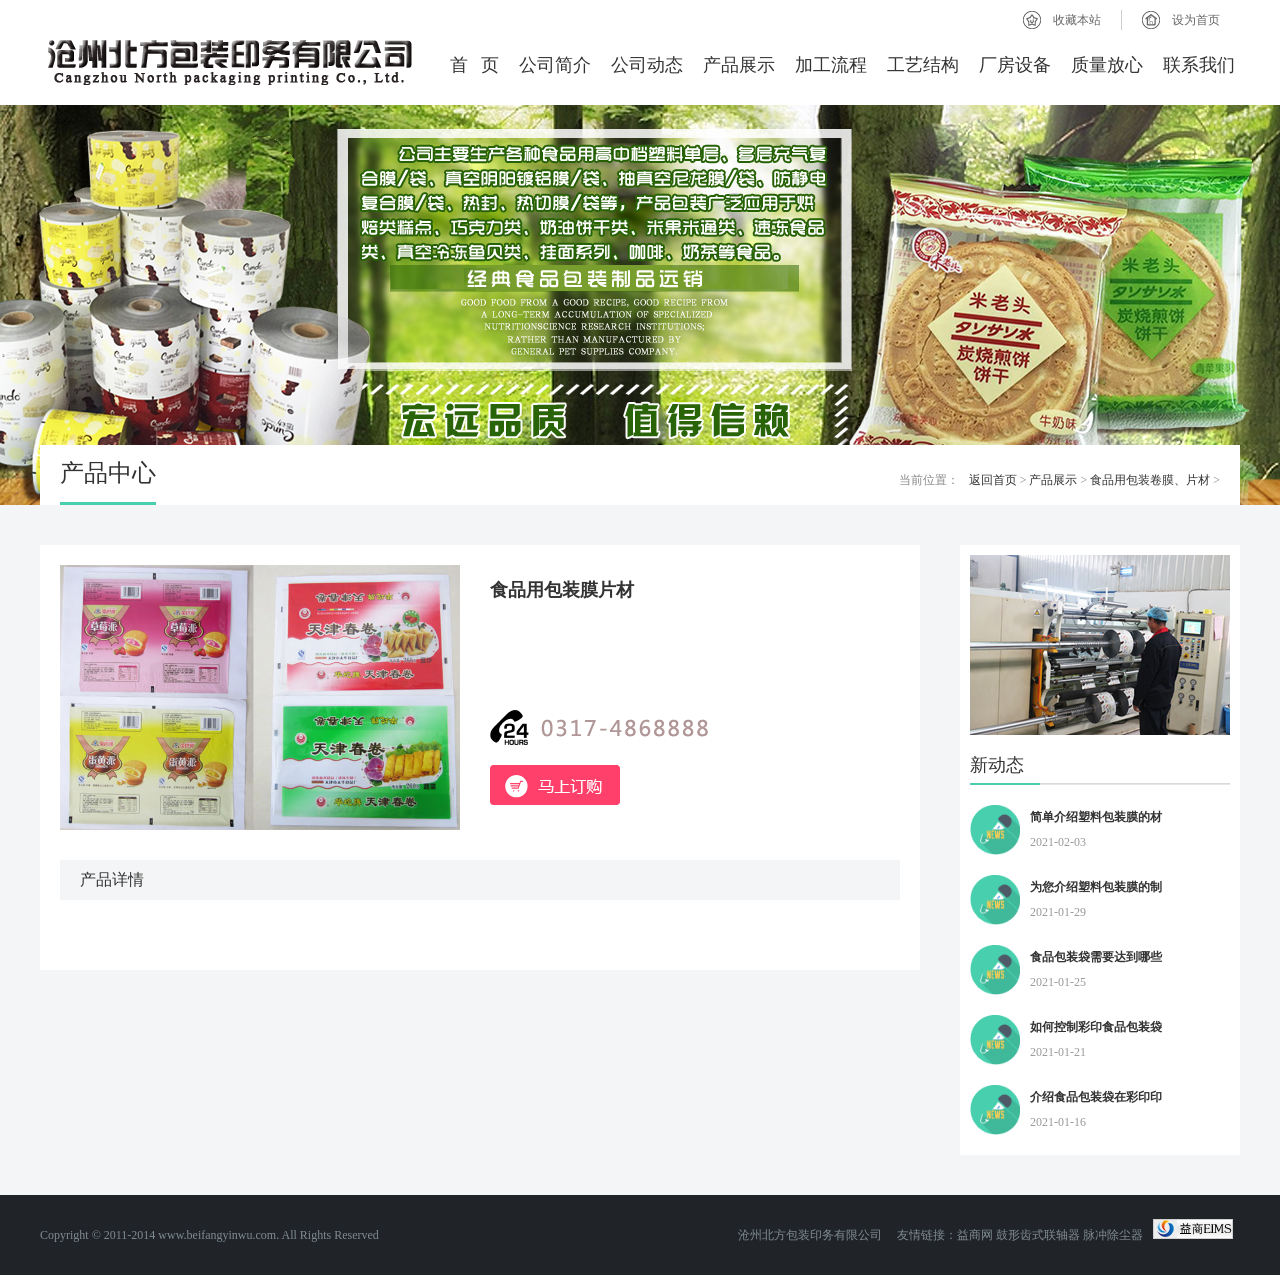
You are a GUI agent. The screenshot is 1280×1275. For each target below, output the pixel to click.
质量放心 (1107, 65)
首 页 (475, 65)
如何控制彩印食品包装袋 (1096, 1027)
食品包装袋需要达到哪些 (1096, 957)
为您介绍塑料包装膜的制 (1096, 887)
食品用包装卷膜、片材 (1150, 480)
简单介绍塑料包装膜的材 (1096, 817)
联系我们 (1199, 65)
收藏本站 (1077, 20)
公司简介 (555, 65)
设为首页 (1196, 20)
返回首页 (993, 480)
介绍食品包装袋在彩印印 (1096, 1097)
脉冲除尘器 (1113, 1235)
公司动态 (647, 65)
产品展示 (739, 65)
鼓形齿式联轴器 (1038, 1235)
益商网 (975, 1235)
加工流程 (831, 65)
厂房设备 (1015, 65)
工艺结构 (923, 65)
